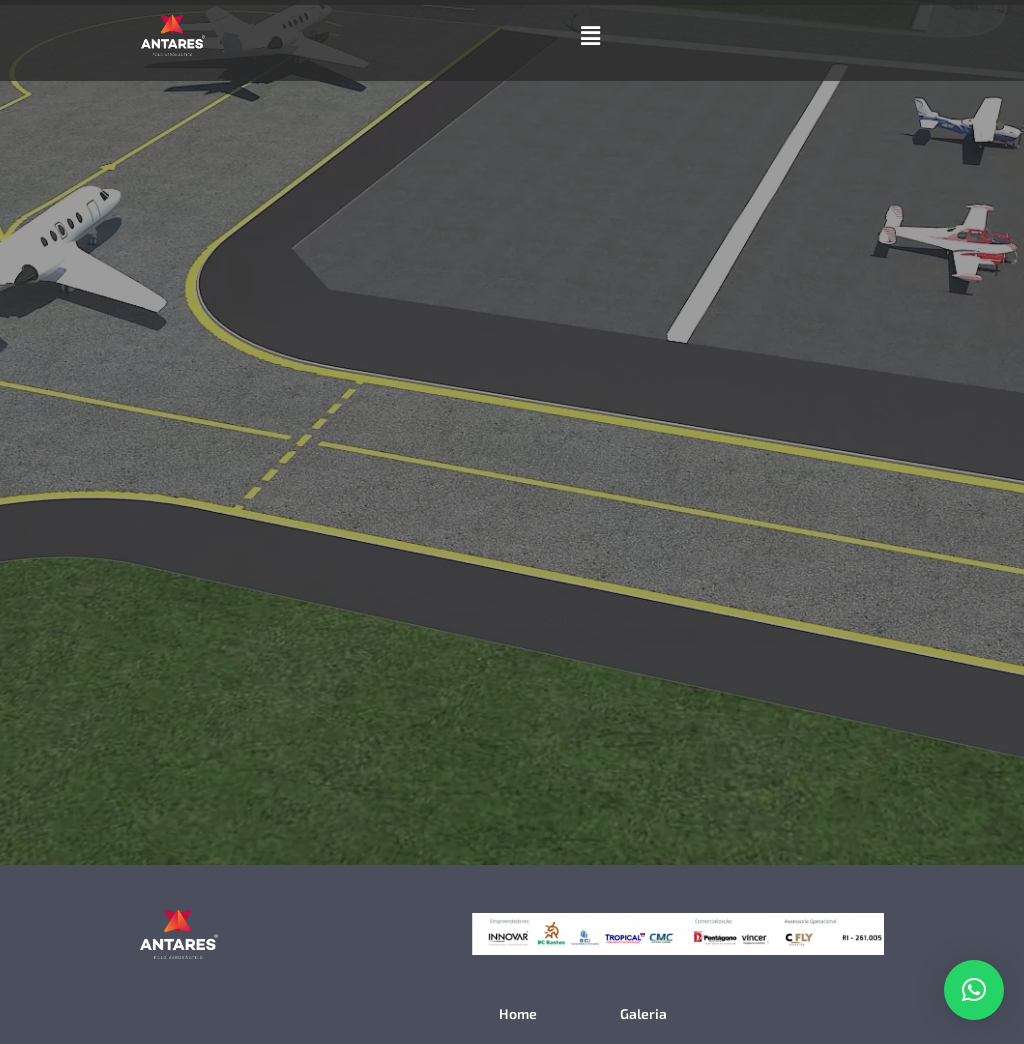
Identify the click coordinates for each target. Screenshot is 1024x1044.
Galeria (643, 1013)
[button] (590, 35)
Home (518, 1013)
